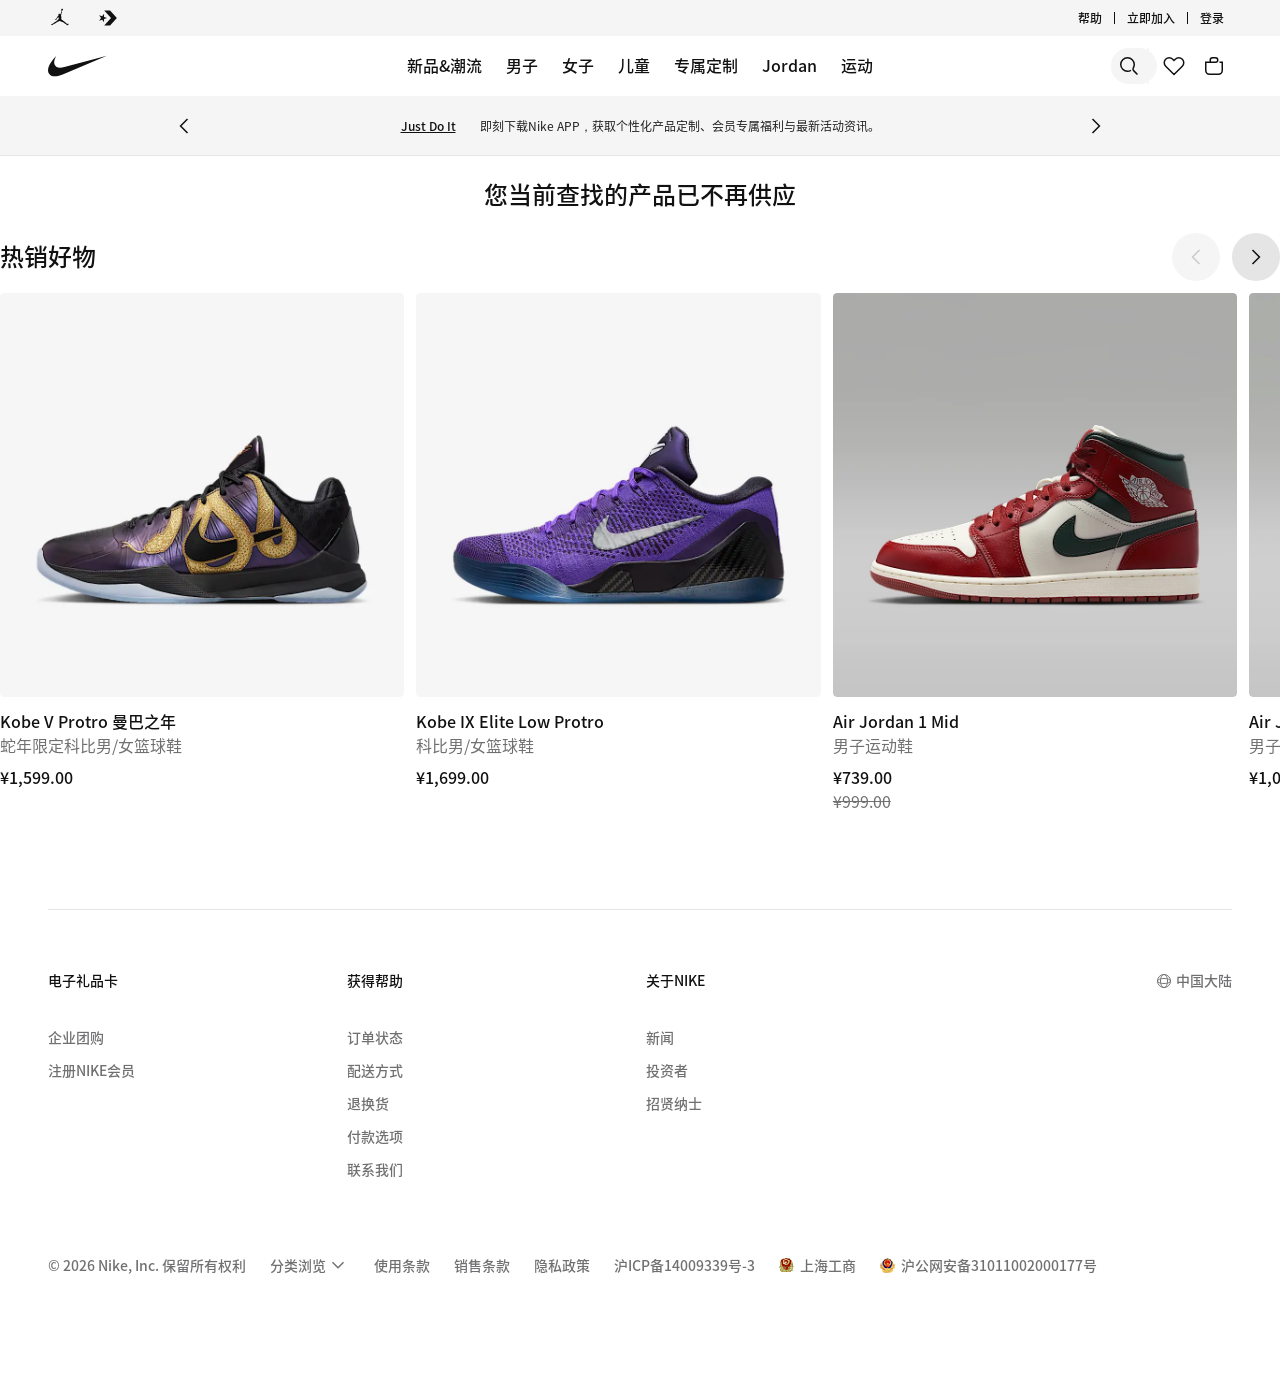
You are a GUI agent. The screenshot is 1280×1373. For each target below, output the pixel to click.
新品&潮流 (444, 65)
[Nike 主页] (77, 66)
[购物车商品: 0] (1214, 66)
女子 (578, 65)
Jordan (789, 65)
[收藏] (1174, 66)
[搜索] (990, 66)
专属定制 (706, 65)
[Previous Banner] (184, 126)
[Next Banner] (1096, 126)
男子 (522, 65)
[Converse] (108, 18)
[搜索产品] (1070, 66)
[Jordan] (60, 18)
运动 (857, 65)
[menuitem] (310, 1265)
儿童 (634, 65)
